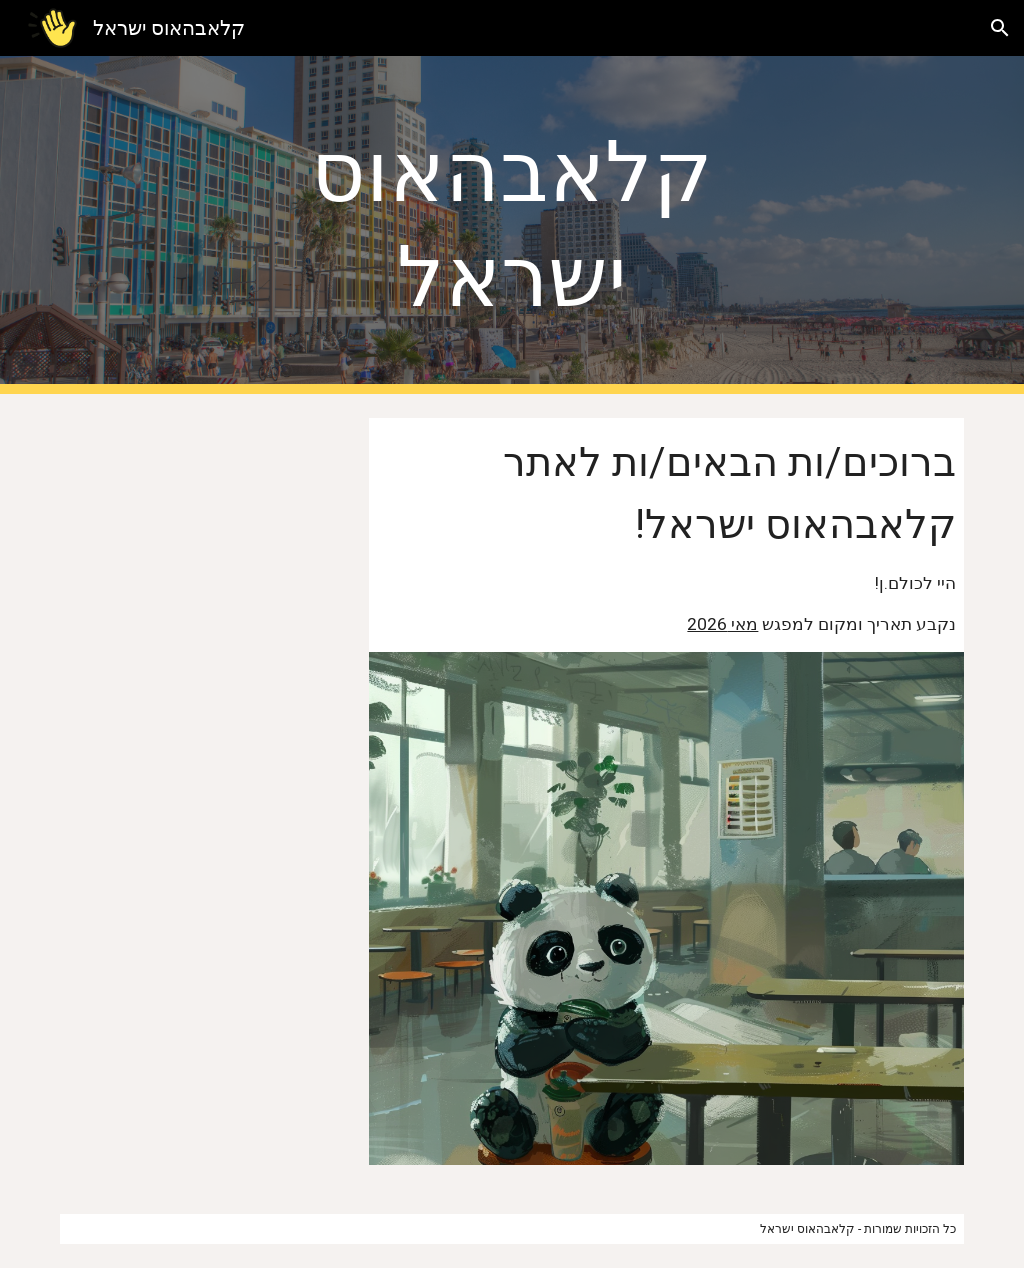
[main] (511, 225)
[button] (1000, 28)
